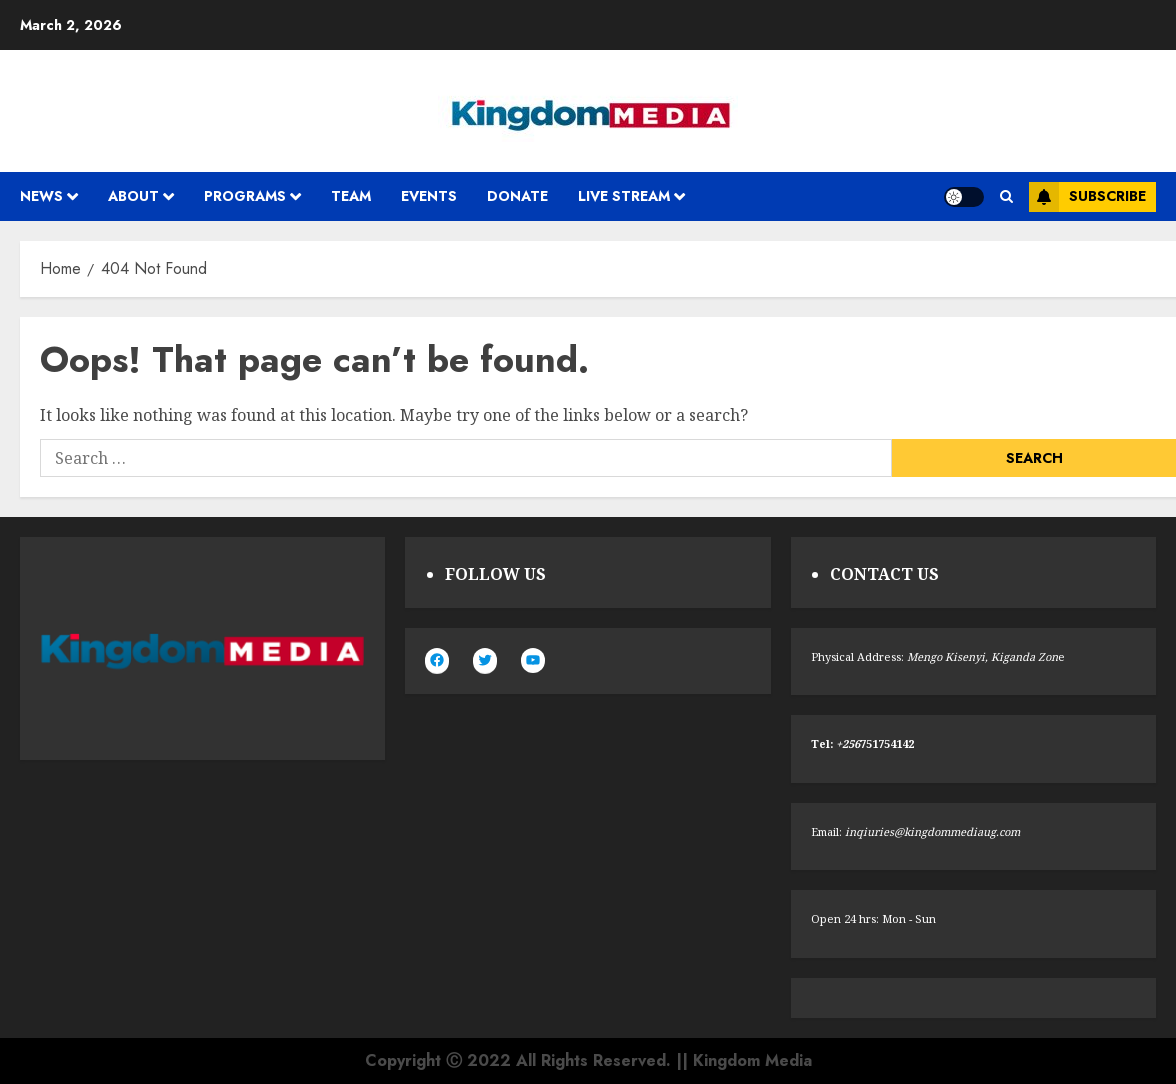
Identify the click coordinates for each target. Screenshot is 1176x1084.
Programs (245, 196)
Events (429, 196)
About (133, 196)
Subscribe (1087, 197)
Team (351, 196)
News (41, 196)
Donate (517, 196)
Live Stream (624, 196)
